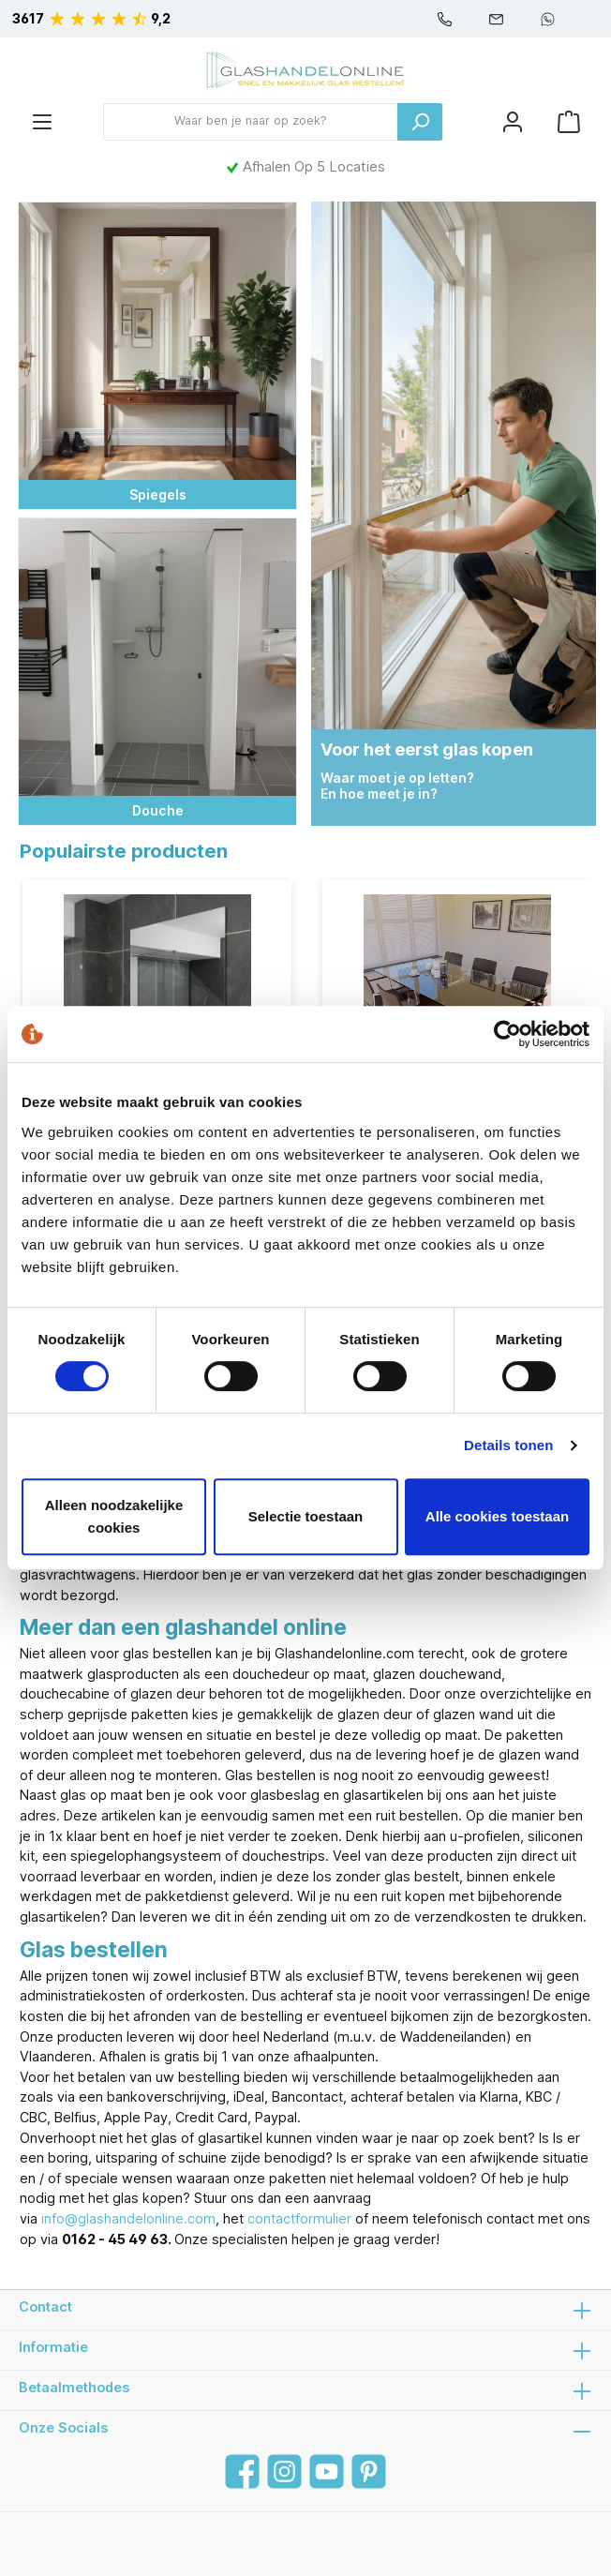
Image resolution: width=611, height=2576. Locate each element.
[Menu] (42, 121)
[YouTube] (327, 2471)
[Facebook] (242, 2471)
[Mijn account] (512, 121)
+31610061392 (548, 19)
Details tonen (508, 1445)
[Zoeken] (419, 122)
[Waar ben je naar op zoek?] (250, 122)
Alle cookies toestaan (497, 1516)
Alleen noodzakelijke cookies (114, 1516)
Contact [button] (305, 2310)
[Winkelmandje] (568, 121)
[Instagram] (284, 2471)
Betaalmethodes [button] (305, 2390)
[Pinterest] (369, 2471)
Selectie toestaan (306, 1516)
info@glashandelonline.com (496, 19)
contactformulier (299, 2218)
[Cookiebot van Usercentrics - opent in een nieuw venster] (507, 1034)
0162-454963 (445, 19)
